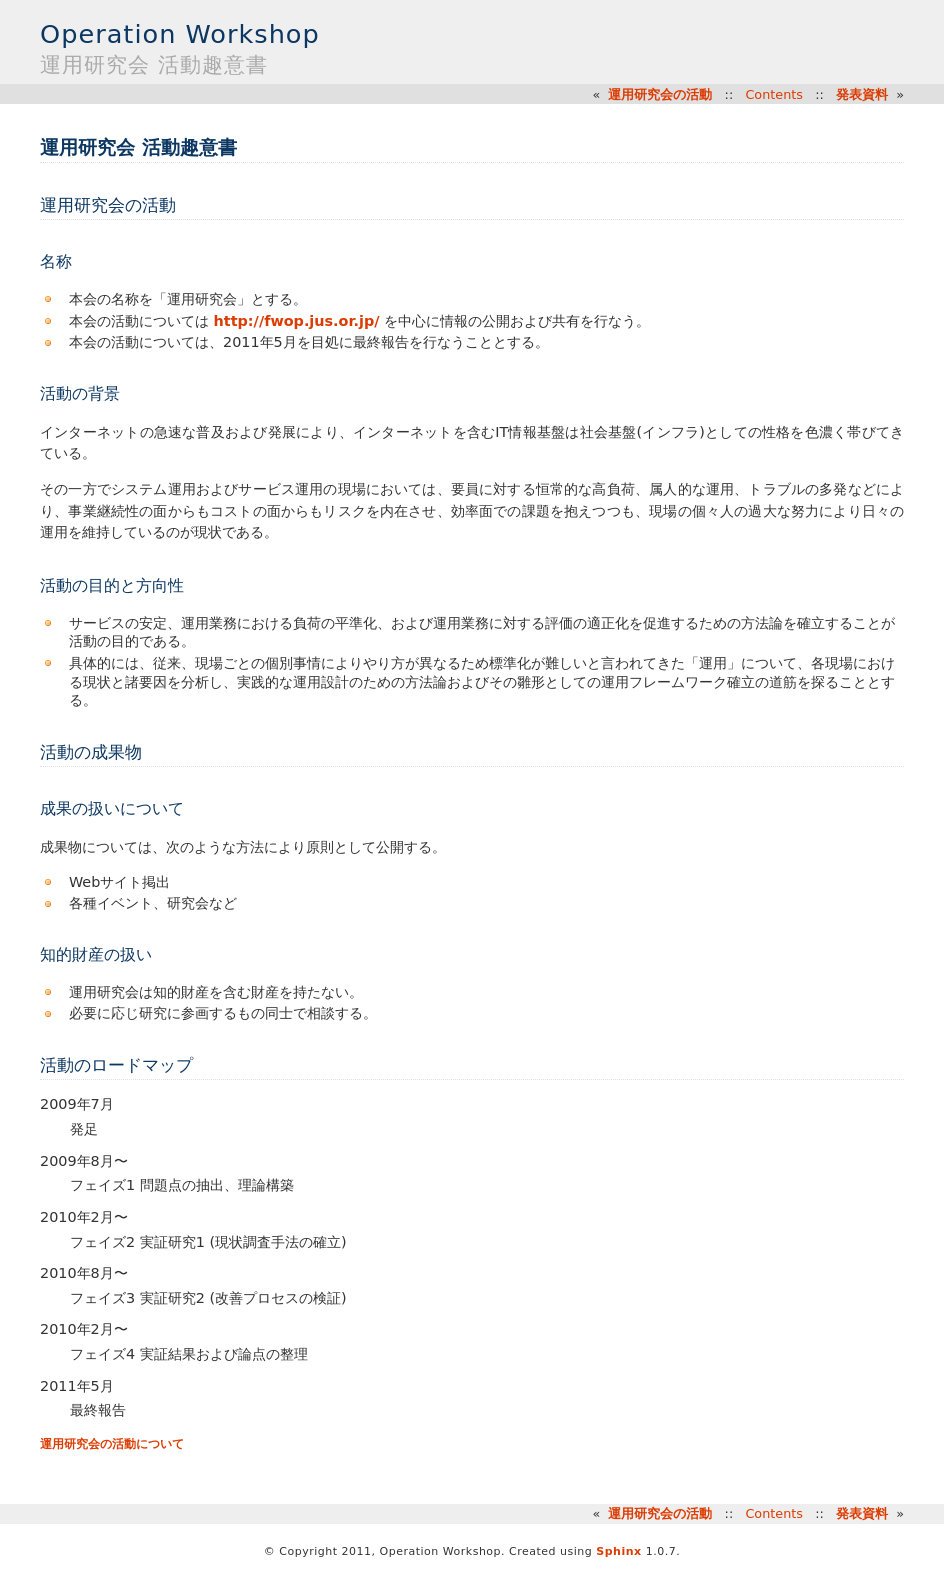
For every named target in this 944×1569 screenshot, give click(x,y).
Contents (774, 94)
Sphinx (618, 1551)
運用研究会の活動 (660, 94)
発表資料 (862, 94)
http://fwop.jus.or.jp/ (297, 321)
